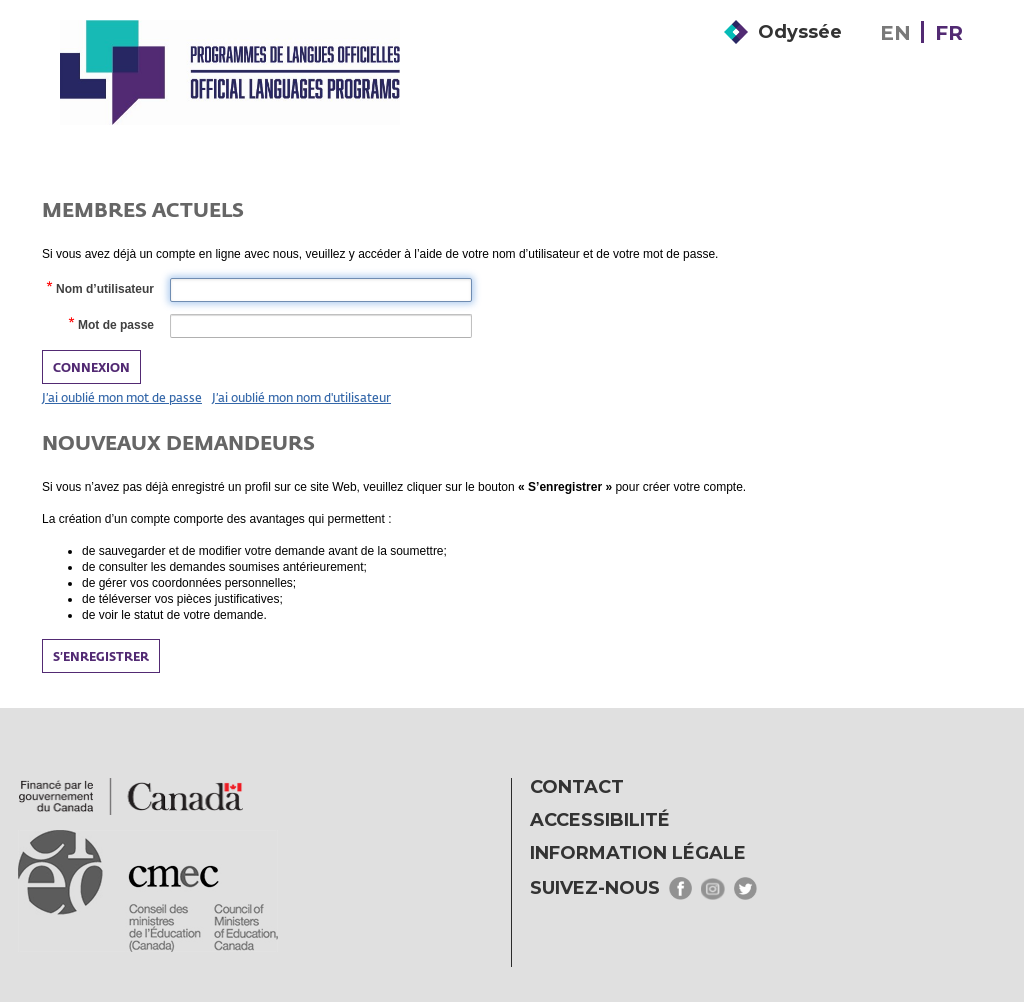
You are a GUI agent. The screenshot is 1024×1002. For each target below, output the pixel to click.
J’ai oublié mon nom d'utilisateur (301, 397)
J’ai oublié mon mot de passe (122, 397)
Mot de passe (115, 326)
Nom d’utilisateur (104, 290)
